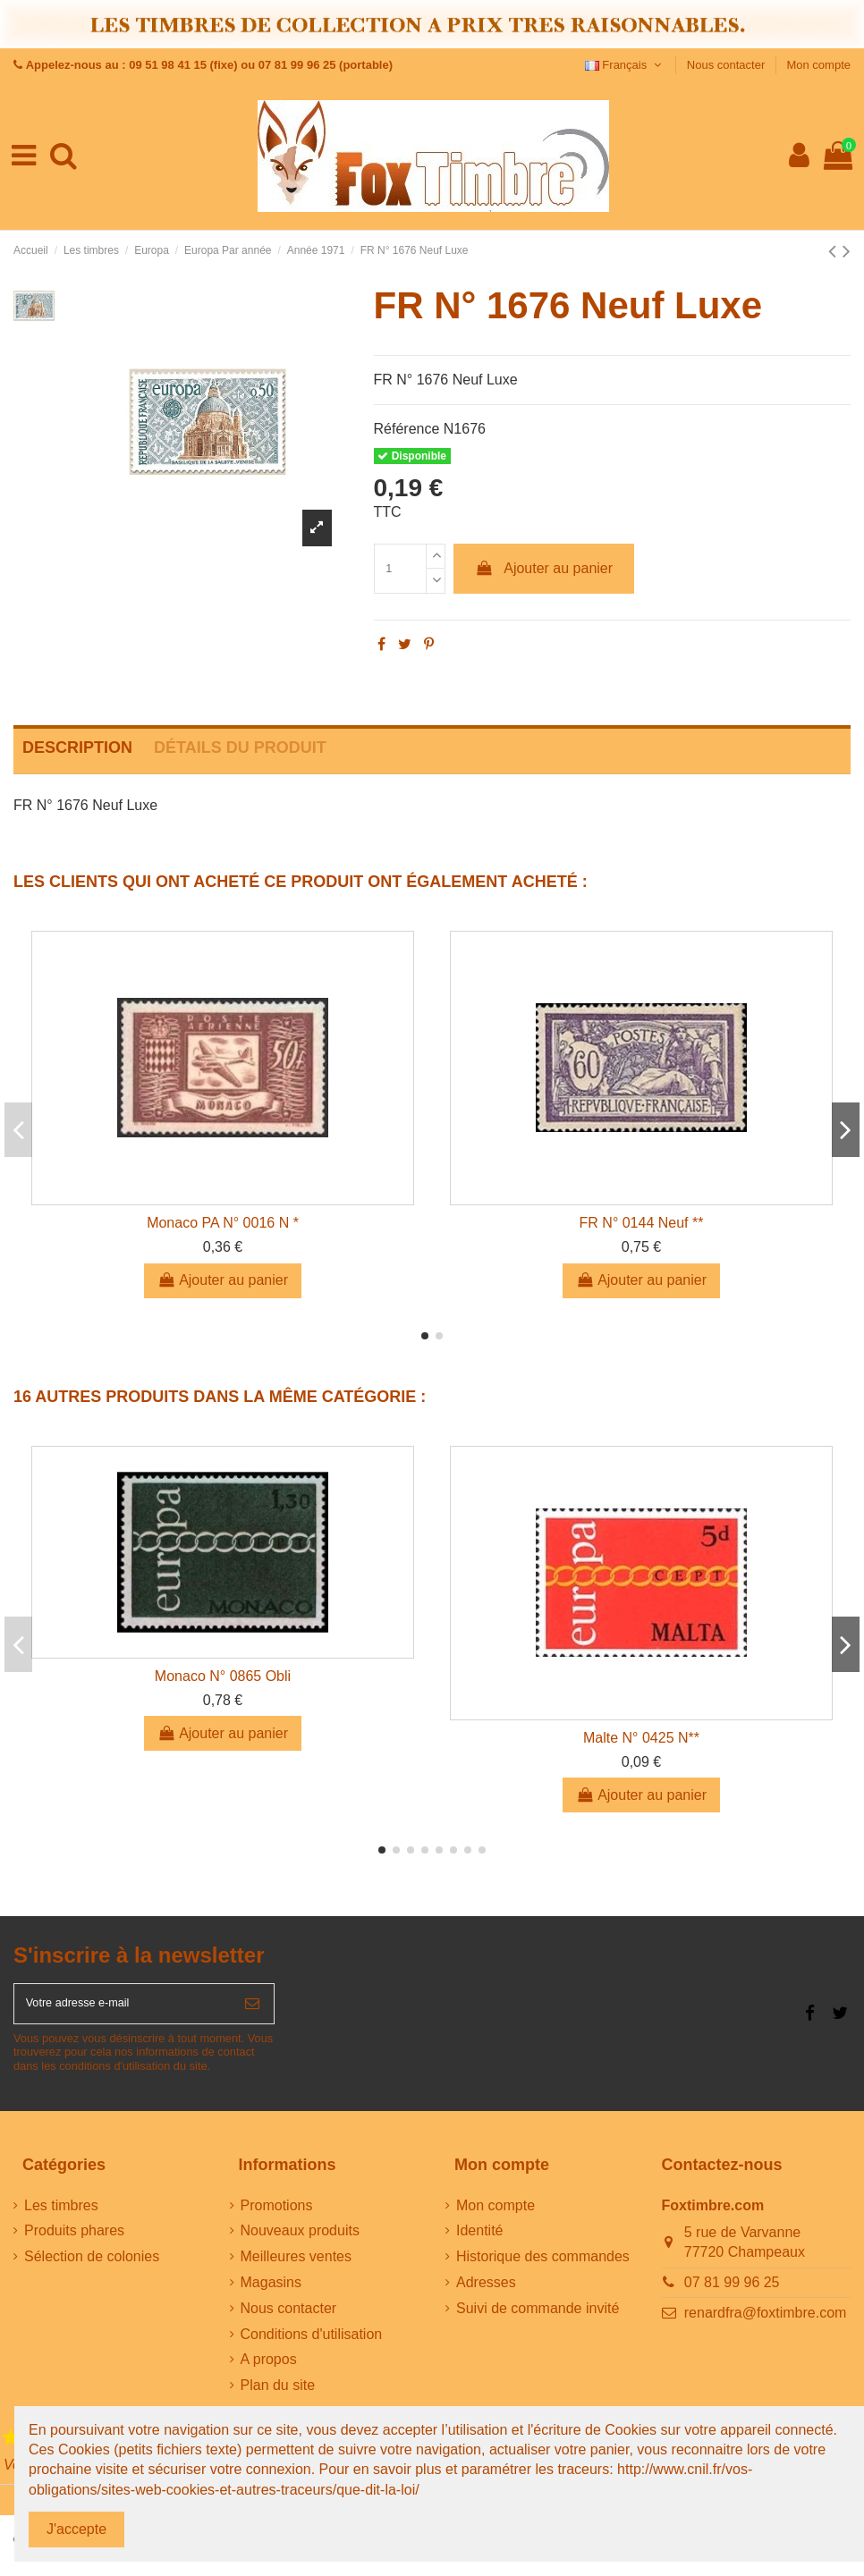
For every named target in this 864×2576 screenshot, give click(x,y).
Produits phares (74, 2241)
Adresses (486, 2293)
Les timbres (61, 2215)
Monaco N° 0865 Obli (223, 1676)
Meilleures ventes (296, 2267)
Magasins (271, 2293)
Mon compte (818, 65)
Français (625, 65)
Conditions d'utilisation (312, 2344)
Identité (479, 2241)
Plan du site (278, 2395)
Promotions (277, 2215)
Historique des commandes (543, 2267)
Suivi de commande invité (537, 2319)
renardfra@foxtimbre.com (765, 2322)
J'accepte (76, 2529)
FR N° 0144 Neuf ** (642, 1222)
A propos (269, 2370)
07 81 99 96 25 (732, 2293)
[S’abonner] (252, 2009)
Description (77, 747)
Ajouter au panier (544, 568)
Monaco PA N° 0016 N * (223, 1222)
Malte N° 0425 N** (641, 1737)
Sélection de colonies (91, 2267)
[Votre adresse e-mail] (122, 2009)
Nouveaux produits (300, 2241)
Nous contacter (727, 65)
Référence (407, 428)
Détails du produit (240, 747)
